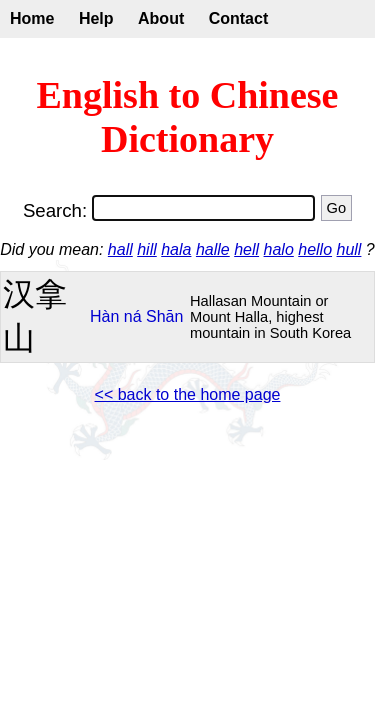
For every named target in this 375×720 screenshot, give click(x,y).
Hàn (104, 316)
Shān (164, 316)
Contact (239, 18)
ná (133, 316)
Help (96, 18)
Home (32, 18)
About (161, 18)
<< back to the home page (188, 394)
